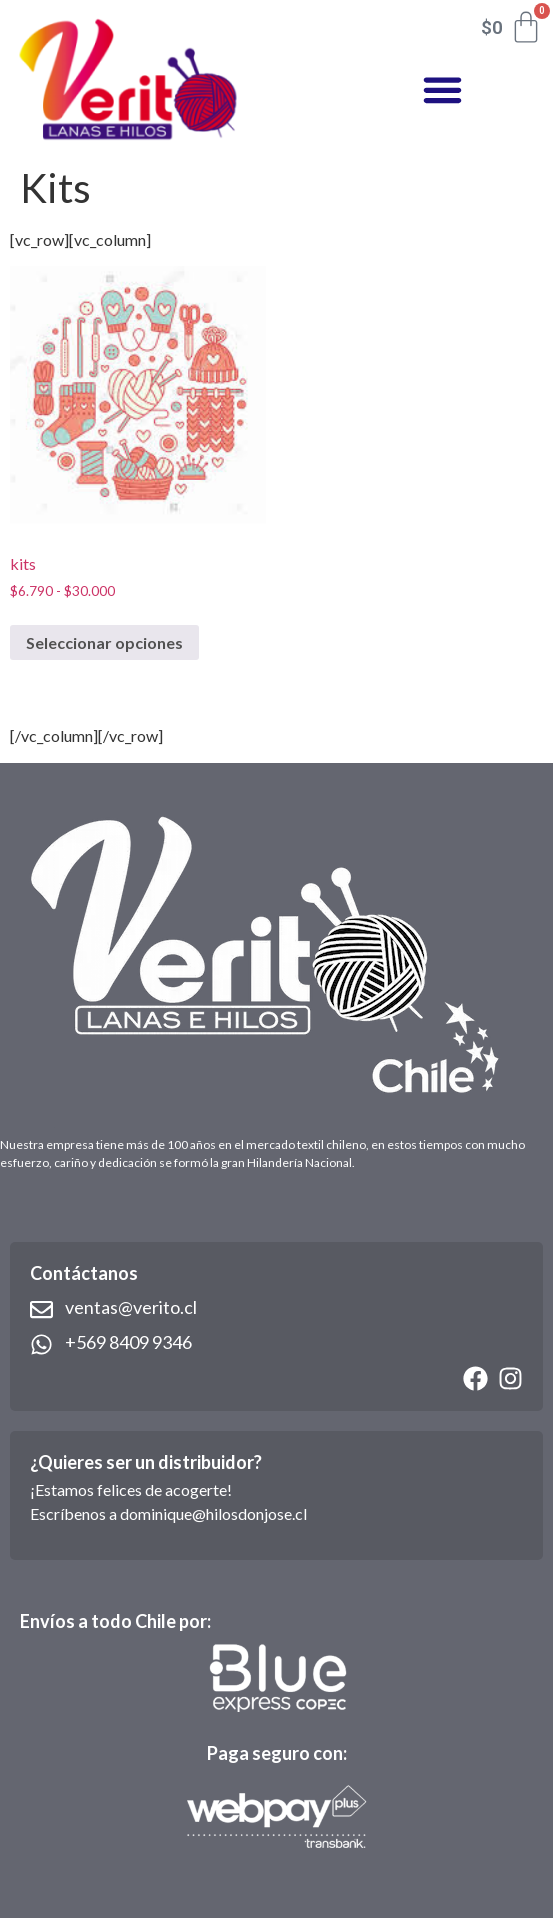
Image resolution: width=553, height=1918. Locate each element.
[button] (442, 90)
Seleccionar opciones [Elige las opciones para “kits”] (104, 642)
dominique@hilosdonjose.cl (213, 1513)
